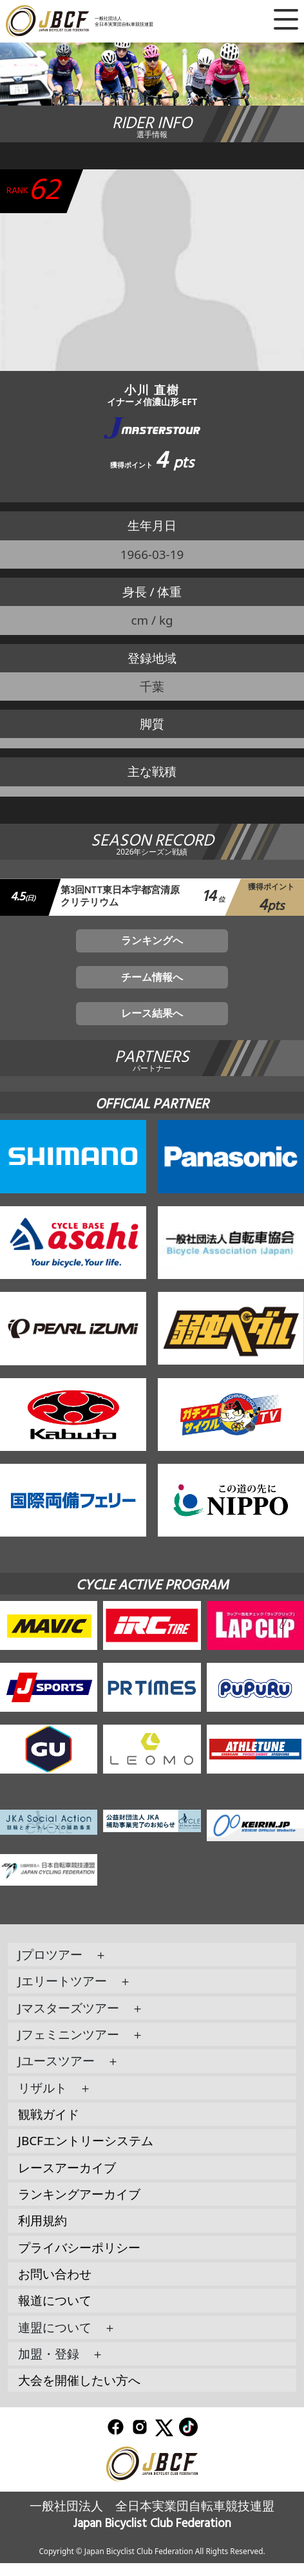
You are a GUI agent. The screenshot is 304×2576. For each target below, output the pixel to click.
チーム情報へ (152, 984)
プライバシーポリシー (79, 2259)
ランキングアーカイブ (79, 2206)
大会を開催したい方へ (79, 2392)
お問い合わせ (54, 2286)
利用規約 (42, 2233)
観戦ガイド (48, 2126)
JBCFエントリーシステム (85, 2153)
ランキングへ (152, 945)
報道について (54, 2313)
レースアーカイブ (67, 2180)
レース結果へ (152, 1024)
